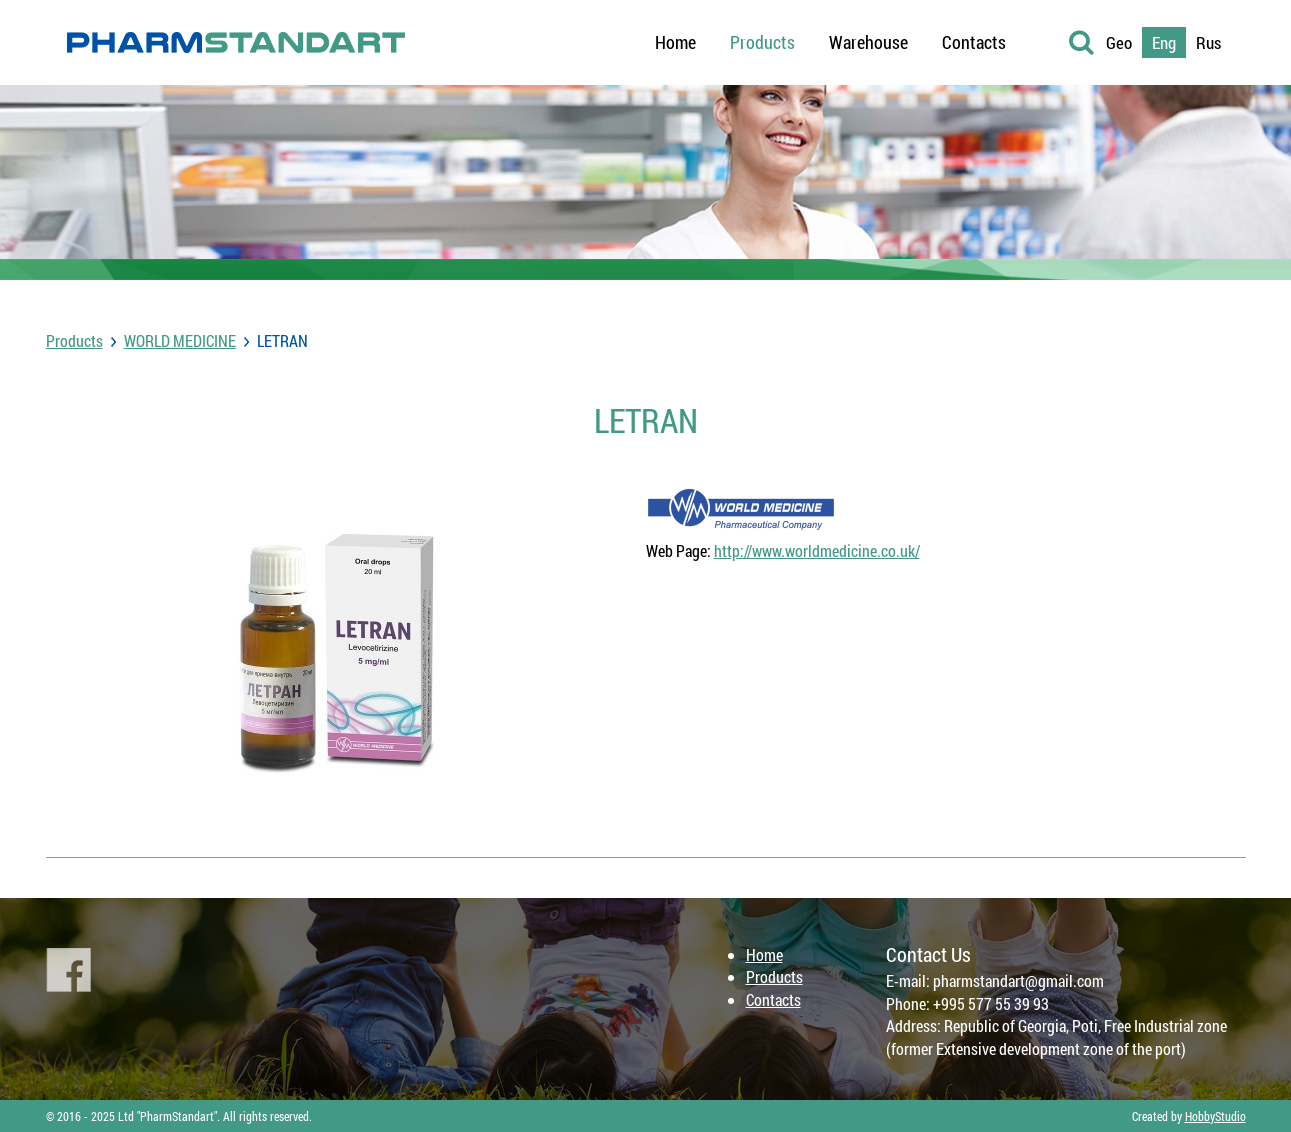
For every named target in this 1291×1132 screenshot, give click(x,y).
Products (74, 340)
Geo (1119, 42)
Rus (1208, 42)
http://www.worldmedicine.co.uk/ (817, 550)
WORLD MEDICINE (180, 340)
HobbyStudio (1215, 1116)
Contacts (773, 999)
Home (764, 954)
